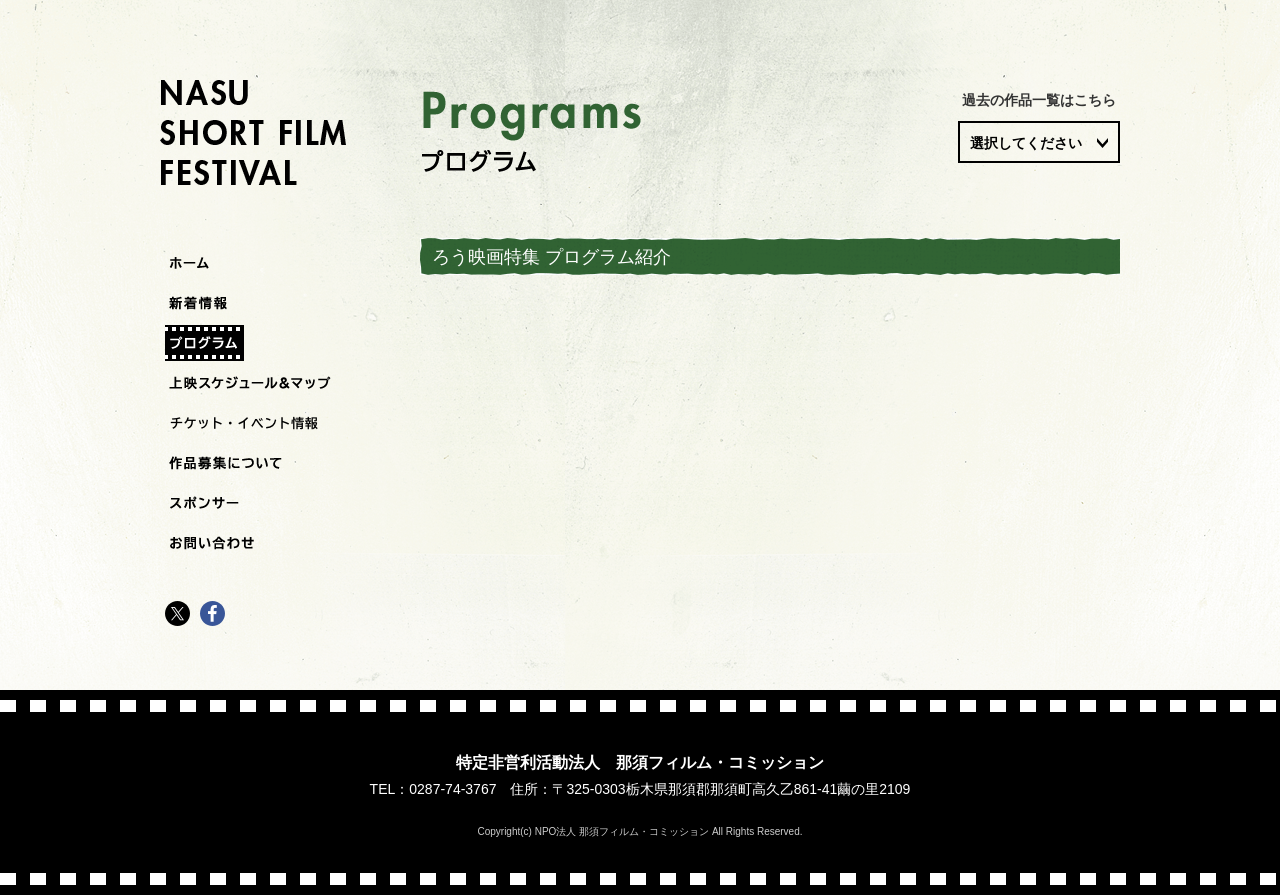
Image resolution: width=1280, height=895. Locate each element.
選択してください (1026, 143)
